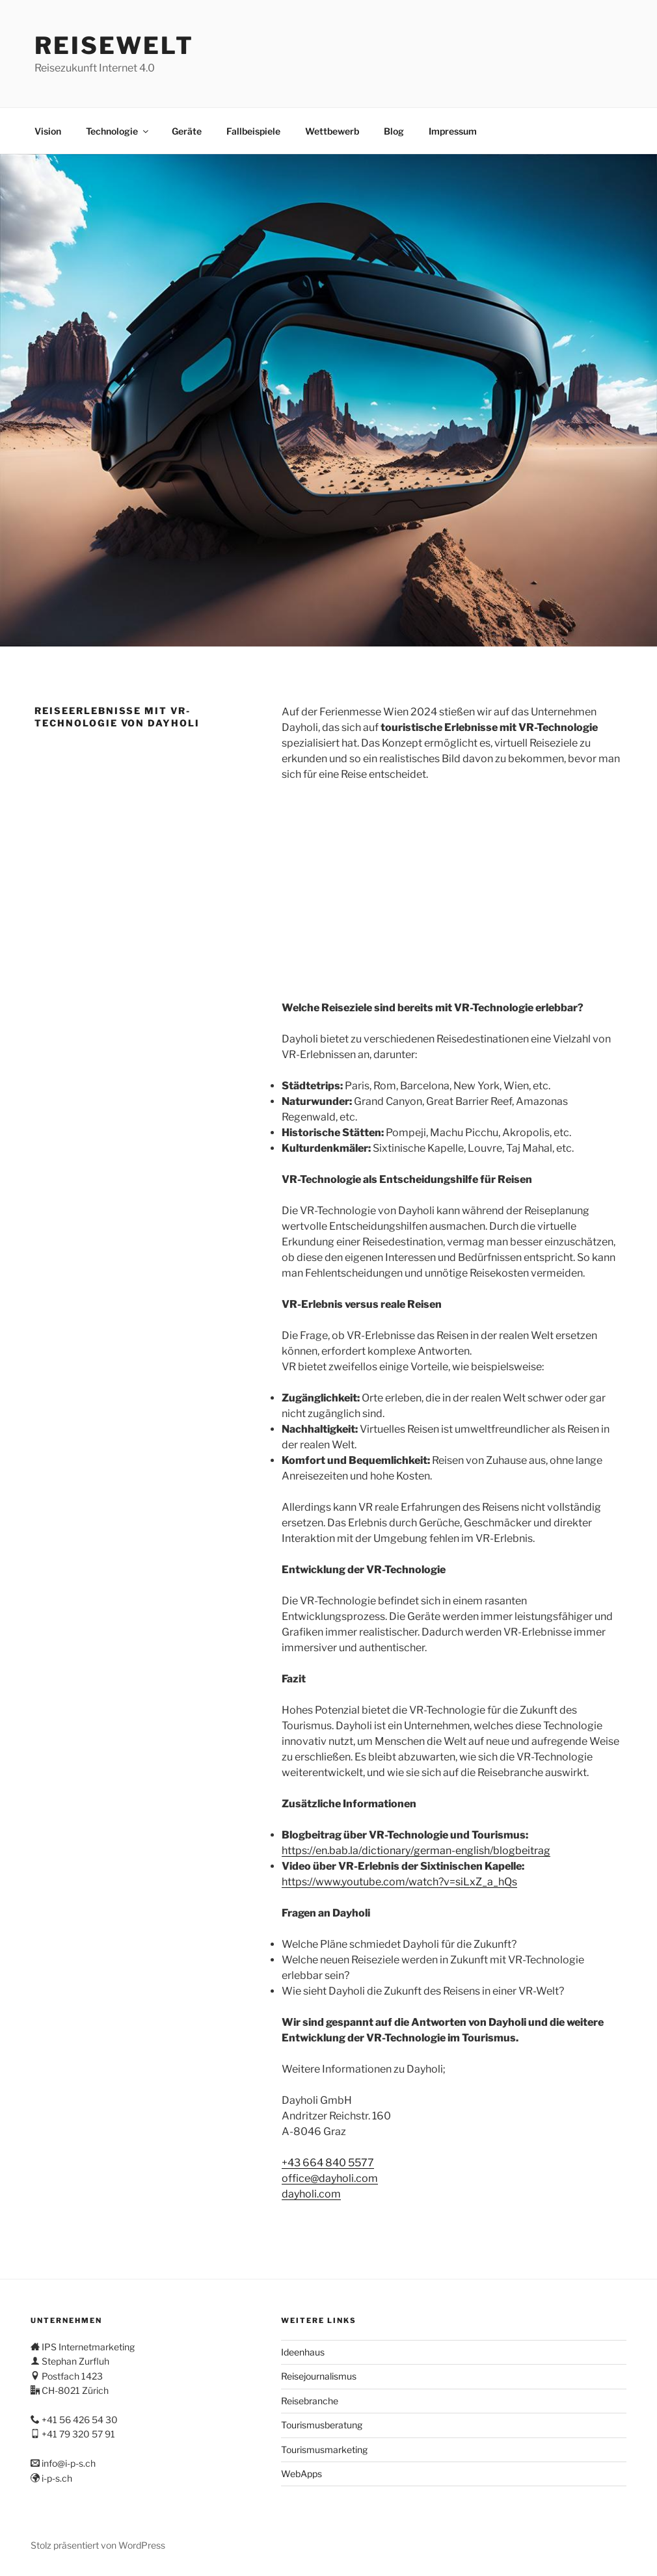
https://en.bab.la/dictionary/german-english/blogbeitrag (416, 1850)
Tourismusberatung (321, 2424)
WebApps (301, 2473)
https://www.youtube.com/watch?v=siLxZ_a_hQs (399, 1882)
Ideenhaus (303, 2351)
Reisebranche (309, 2400)
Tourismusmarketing (324, 2449)
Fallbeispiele (253, 131)
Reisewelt (114, 45)
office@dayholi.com (330, 2178)
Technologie (118, 131)
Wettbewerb (332, 131)
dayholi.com (311, 2194)
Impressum (453, 131)
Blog (394, 131)
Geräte (187, 131)
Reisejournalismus (318, 2376)
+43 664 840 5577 (328, 2163)
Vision (47, 131)
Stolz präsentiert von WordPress (98, 2545)
